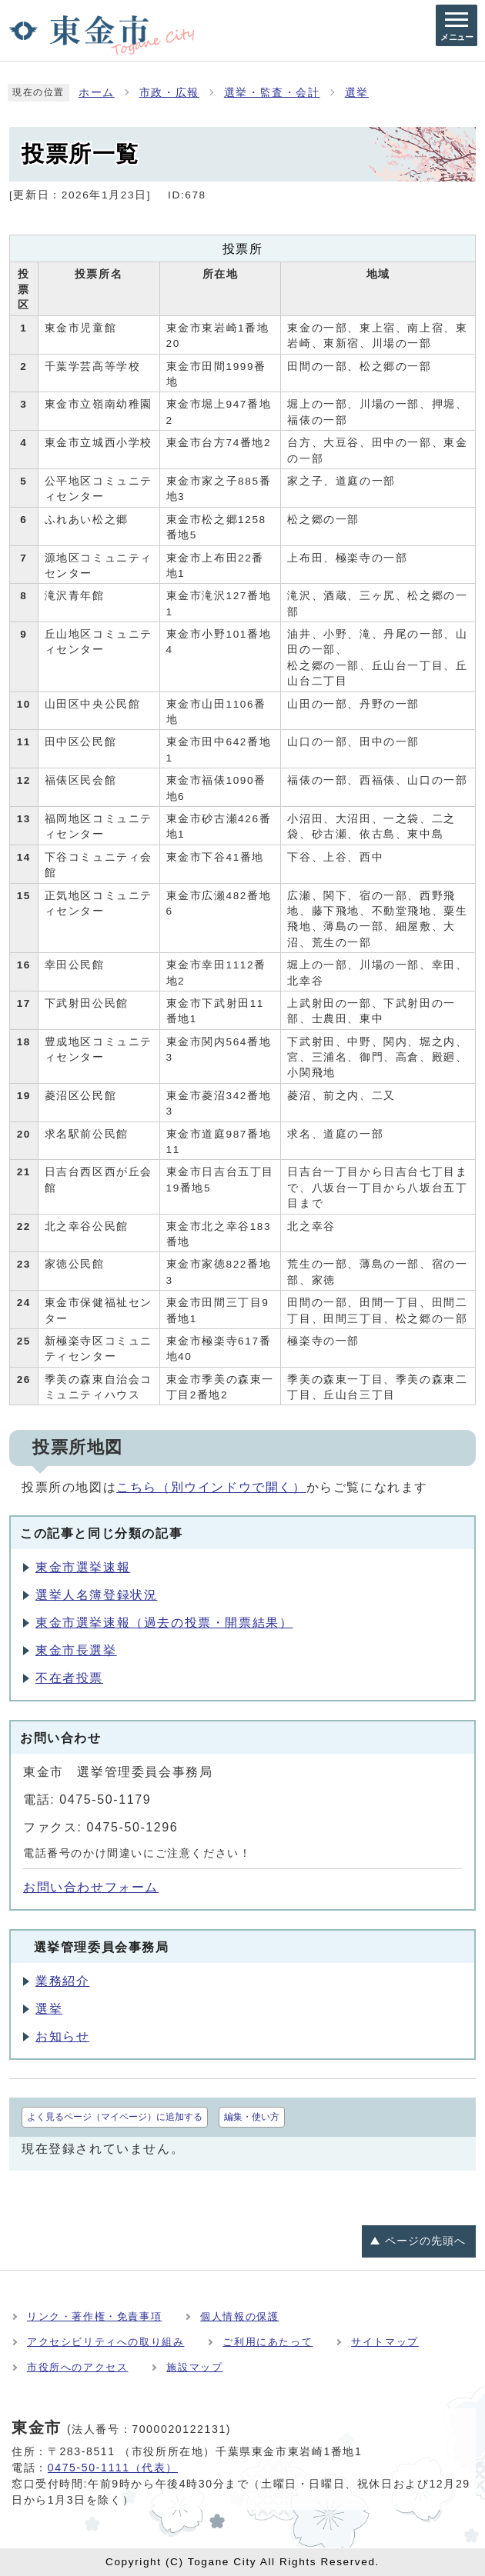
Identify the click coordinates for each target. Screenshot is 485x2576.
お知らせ (62, 2036)
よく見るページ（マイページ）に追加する (114, 2116)
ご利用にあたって (267, 2342)
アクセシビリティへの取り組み (105, 2342)
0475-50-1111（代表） (113, 2467)
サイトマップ (385, 2342)
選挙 (357, 92)
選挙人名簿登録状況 (96, 1594)
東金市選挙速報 (82, 1567)
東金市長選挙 (76, 1650)
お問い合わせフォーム (91, 1887)
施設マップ (194, 2367)
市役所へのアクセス (77, 2367)
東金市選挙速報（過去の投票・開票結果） (164, 1622)
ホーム (97, 92)
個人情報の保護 (239, 2316)
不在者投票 (69, 1678)
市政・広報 (169, 92)
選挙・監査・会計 (272, 92)
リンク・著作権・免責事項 (94, 2316)
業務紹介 (62, 1981)
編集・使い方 (251, 2116)
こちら (211, 1487)
